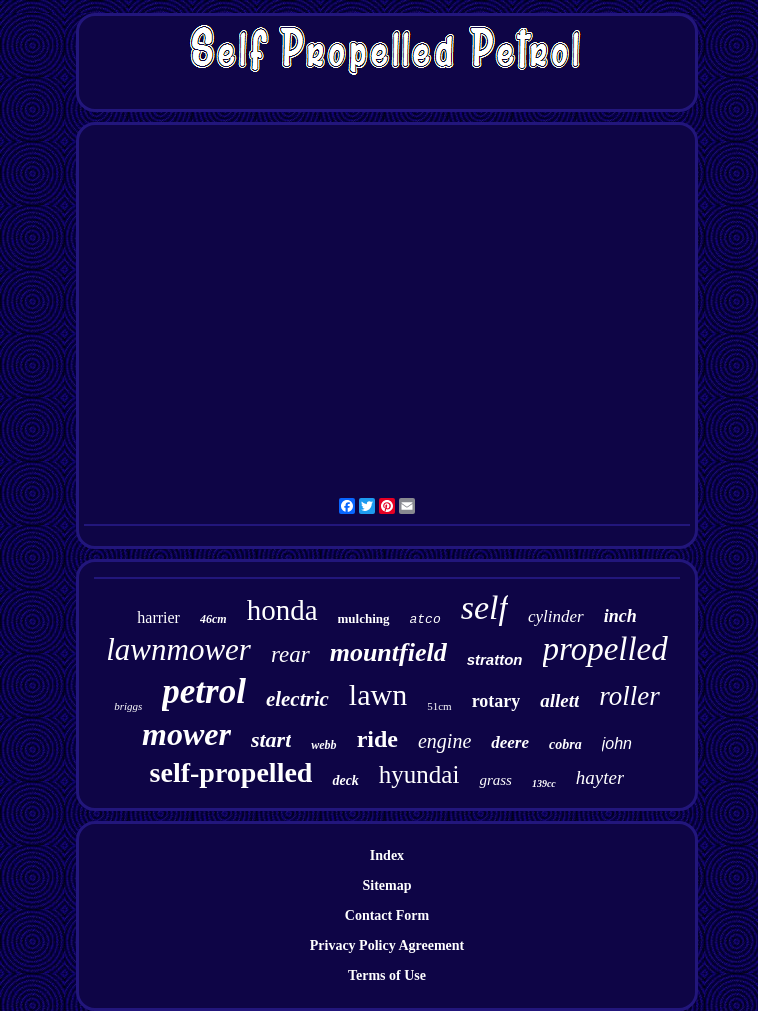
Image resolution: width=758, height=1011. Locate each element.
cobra (565, 744)
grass (495, 780)
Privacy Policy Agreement (387, 945)
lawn (378, 694)
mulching (364, 618)
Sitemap (386, 885)
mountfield (388, 652)
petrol (204, 691)
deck (345, 780)
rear (290, 654)
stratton (495, 659)
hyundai (419, 774)
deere (510, 742)
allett (559, 700)
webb (323, 745)
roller (629, 696)
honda (282, 610)
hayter (600, 777)
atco (425, 619)
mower (186, 734)
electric (297, 699)
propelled (605, 649)
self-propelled (231, 772)
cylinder (556, 616)
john (617, 743)
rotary (496, 701)
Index (387, 855)
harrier (158, 617)
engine (444, 741)
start (271, 739)
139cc (544, 783)
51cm (439, 706)
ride (377, 739)
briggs (128, 706)
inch (620, 616)
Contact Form (387, 915)
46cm (213, 619)
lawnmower (178, 649)
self (484, 607)
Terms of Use (387, 975)
